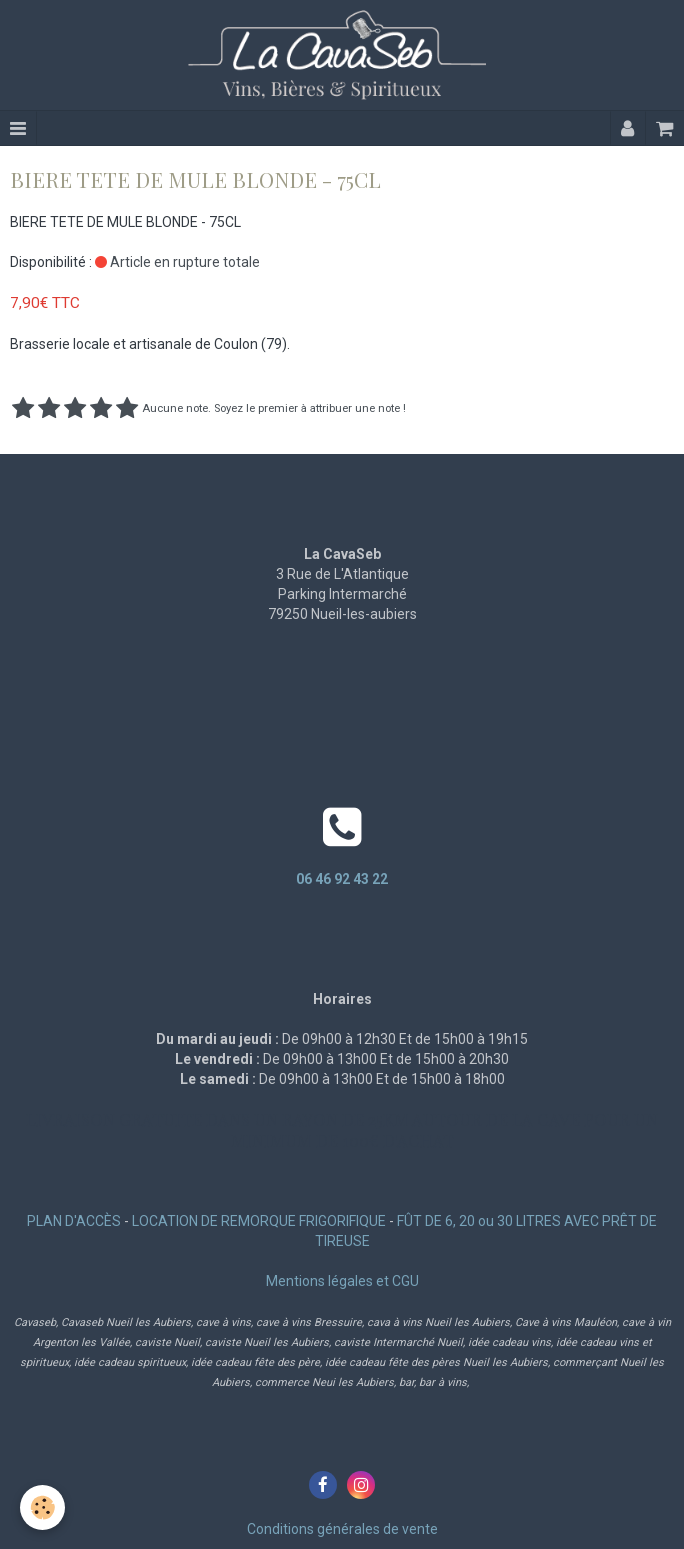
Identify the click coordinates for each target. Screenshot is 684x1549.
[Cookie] (42, 1507)
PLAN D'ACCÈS (74, 1221)
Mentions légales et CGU (342, 1281)
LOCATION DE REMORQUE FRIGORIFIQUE (259, 1221)
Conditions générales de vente (342, 1529)
